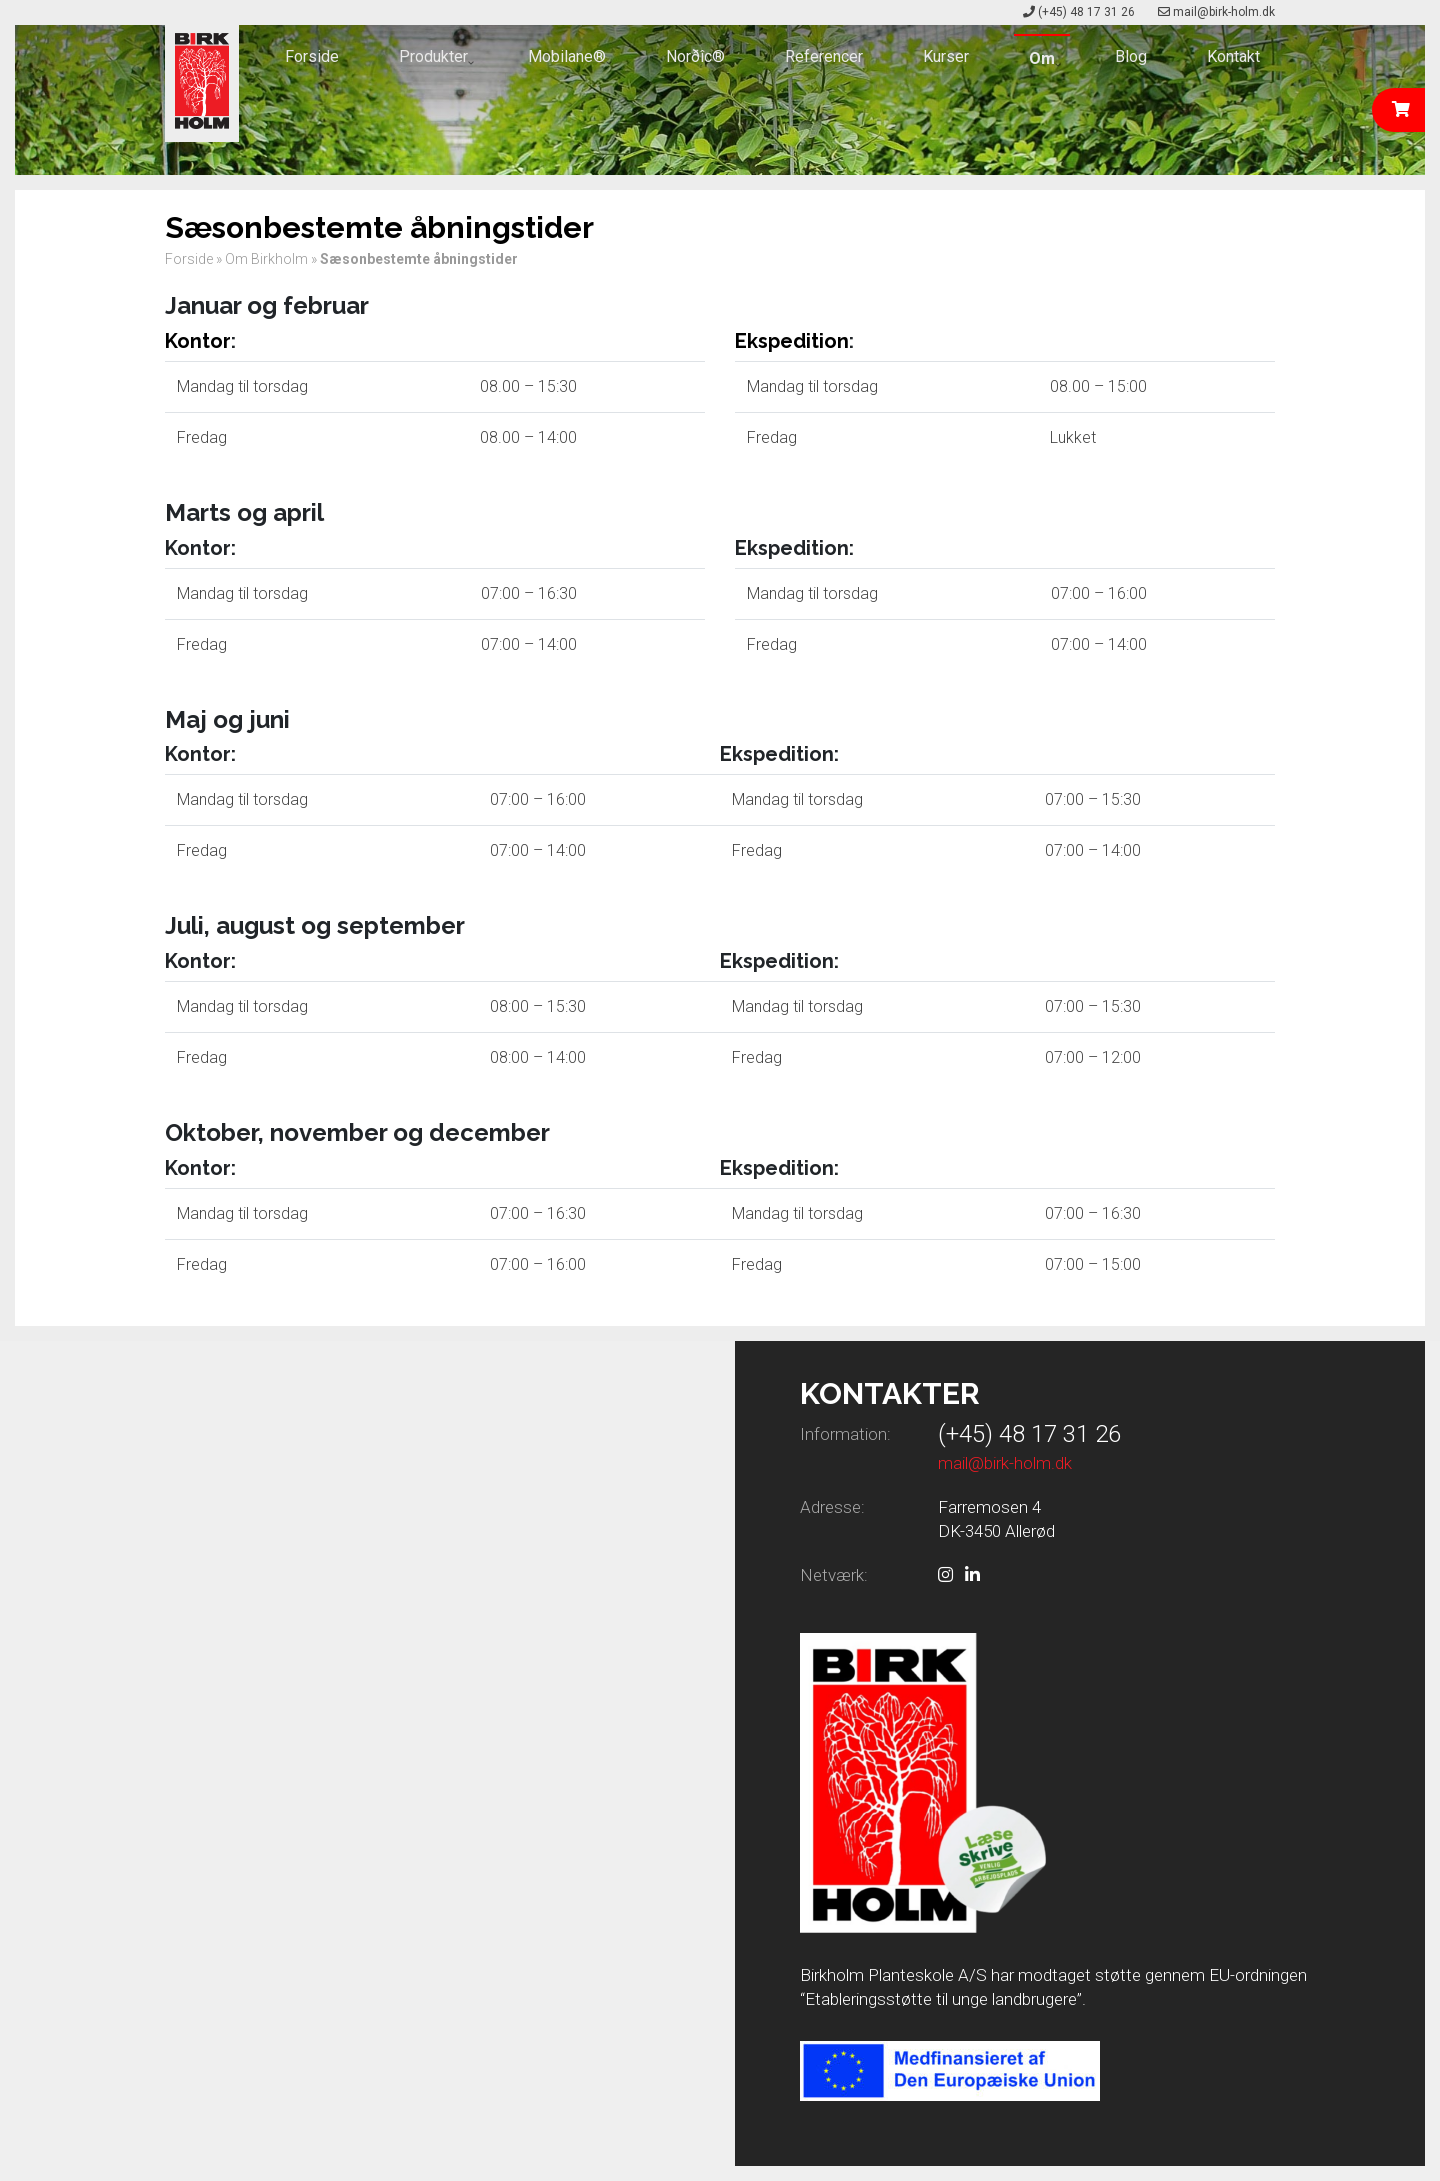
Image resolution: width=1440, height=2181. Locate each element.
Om (1042, 58)
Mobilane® (567, 56)
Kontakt (1233, 56)
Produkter (433, 56)
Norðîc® (695, 56)
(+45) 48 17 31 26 (1086, 12)
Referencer (824, 56)
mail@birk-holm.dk (1224, 12)
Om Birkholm (266, 259)
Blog (1131, 56)
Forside (312, 56)
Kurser (946, 56)
